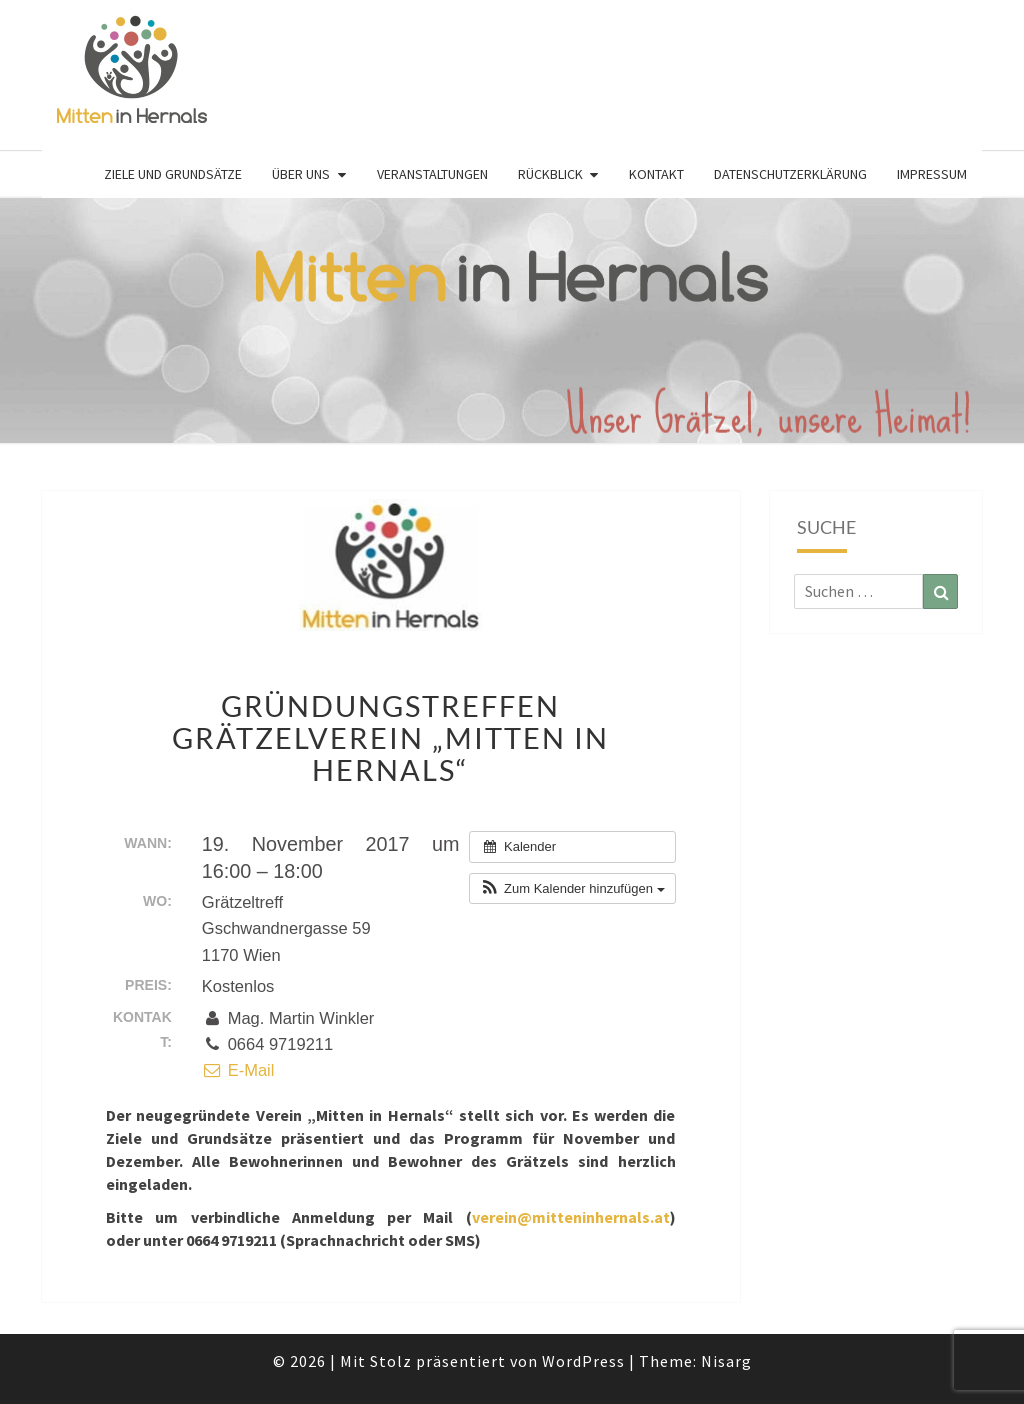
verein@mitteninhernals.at (571, 1217)
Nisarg (726, 1361)
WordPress (583, 1361)
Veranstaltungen (432, 174)
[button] (572, 889)
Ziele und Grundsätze (173, 174)
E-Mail (238, 1070)
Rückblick (550, 174)
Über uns (301, 174)
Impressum (932, 174)
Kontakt (656, 174)
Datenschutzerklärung (790, 174)
